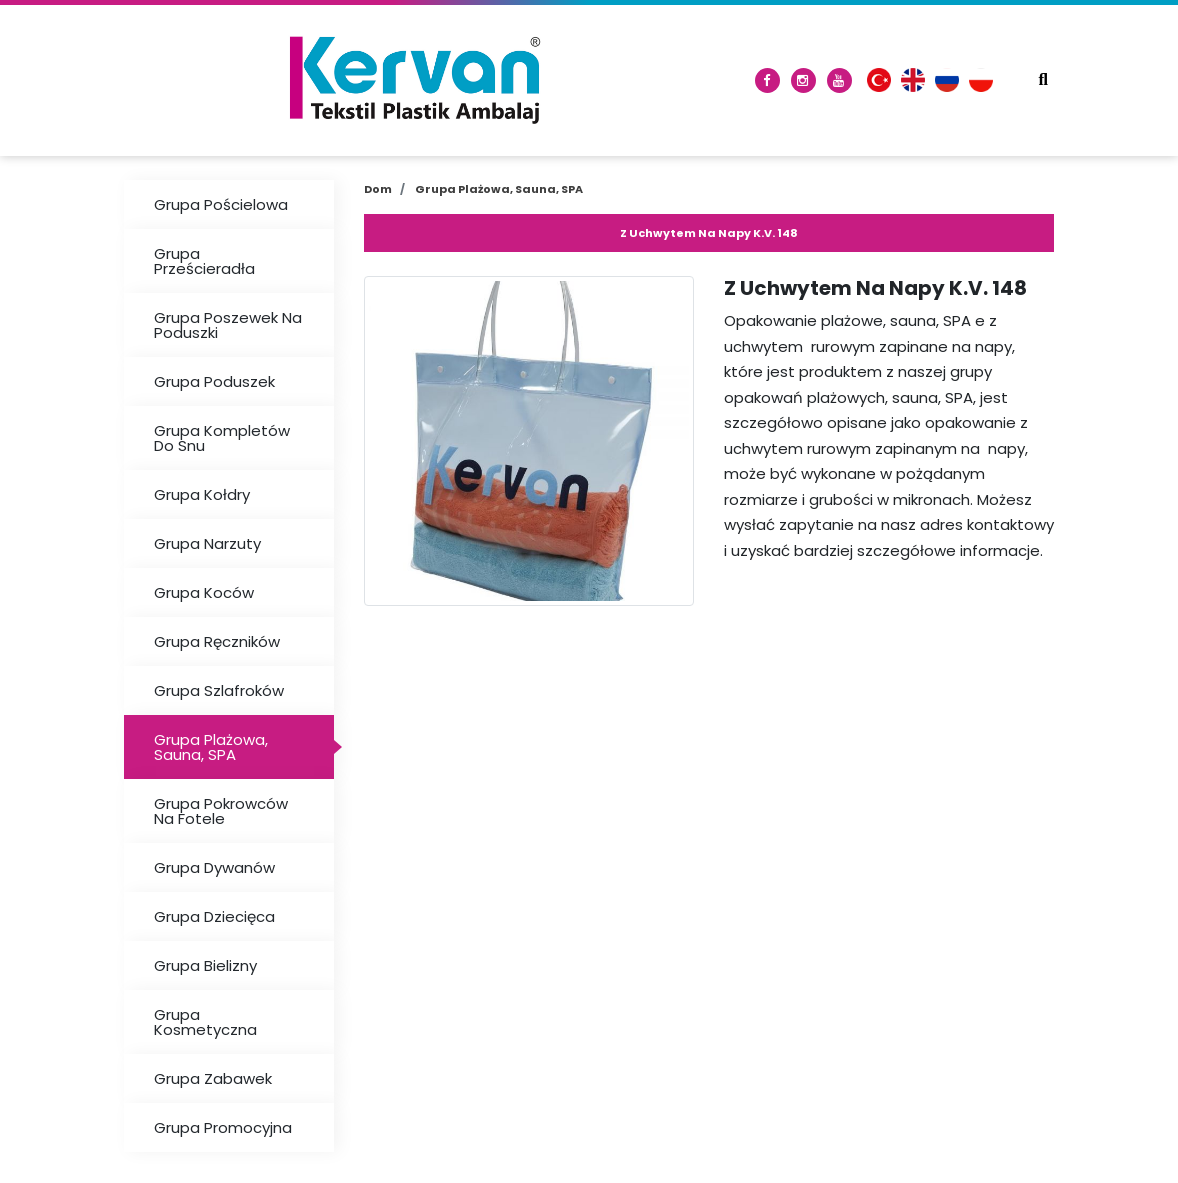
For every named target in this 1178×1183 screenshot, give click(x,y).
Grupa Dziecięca (214, 916)
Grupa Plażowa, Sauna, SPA (211, 747)
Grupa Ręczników (217, 641)
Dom (378, 189)
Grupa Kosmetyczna (205, 1022)
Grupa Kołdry (202, 494)
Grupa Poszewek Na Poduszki (228, 325)
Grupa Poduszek (214, 381)
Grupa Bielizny (205, 965)
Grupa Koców (204, 592)
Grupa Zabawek (213, 1078)
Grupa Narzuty (207, 543)
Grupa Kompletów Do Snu (222, 438)
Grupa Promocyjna (223, 1127)
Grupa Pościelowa (221, 204)
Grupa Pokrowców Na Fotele (221, 811)
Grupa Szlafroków (219, 690)
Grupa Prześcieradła (204, 261)
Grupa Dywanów (214, 867)
